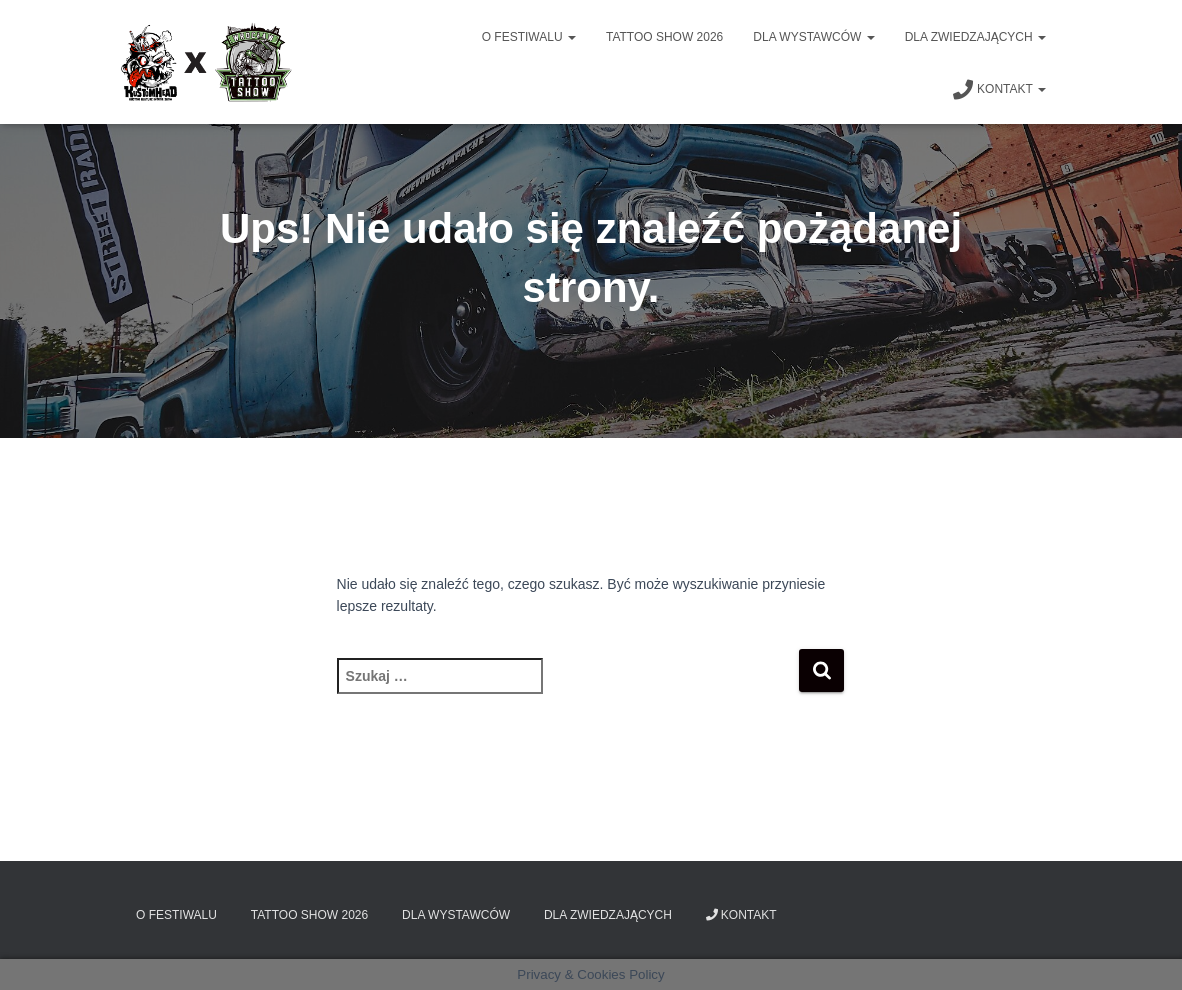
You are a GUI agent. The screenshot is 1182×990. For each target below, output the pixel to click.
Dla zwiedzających (975, 37)
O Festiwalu (529, 37)
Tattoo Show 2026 (664, 37)
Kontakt (999, 90)
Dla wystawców (813, 37)
